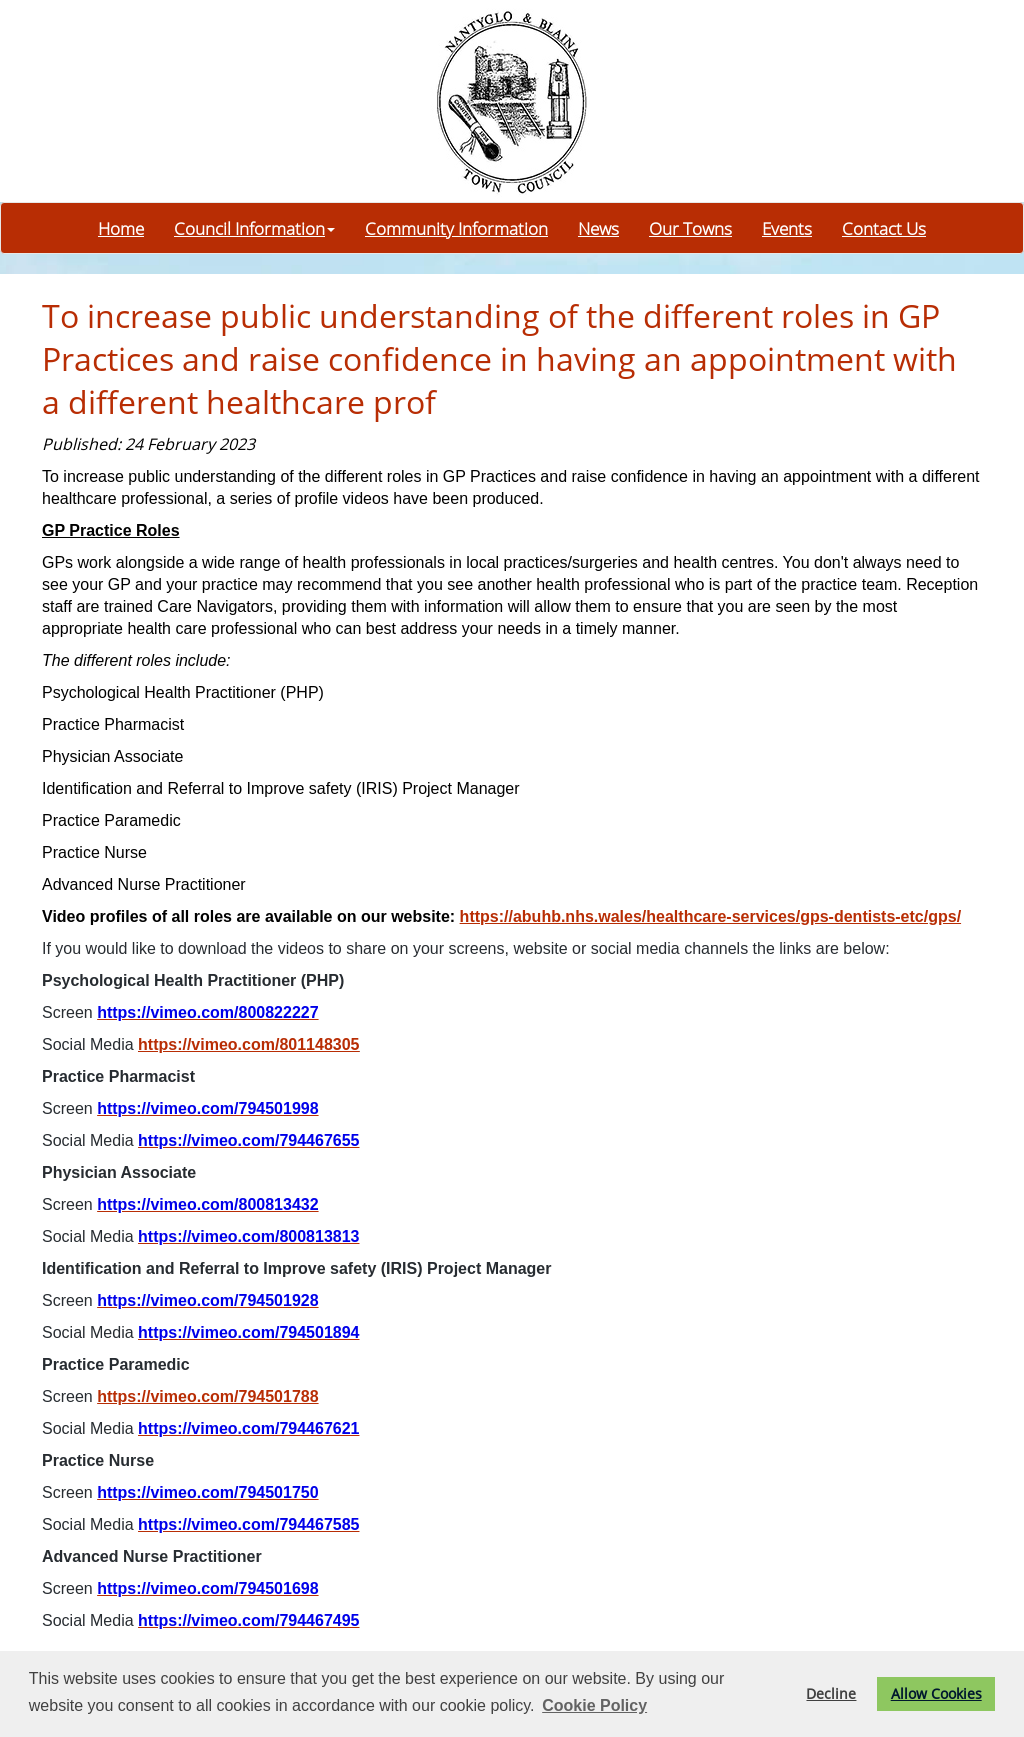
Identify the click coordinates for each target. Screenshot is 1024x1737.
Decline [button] (831, 1693)
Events (787, 228)
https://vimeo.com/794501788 (207, 1396)
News (598, 228)
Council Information (254, 228)
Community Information (456, 228)
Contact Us (884, 228)
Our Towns (690, 228)
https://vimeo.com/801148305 (248, 1044)
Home (121, 228)
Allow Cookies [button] (936, 1693)
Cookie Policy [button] (594, 1705)
